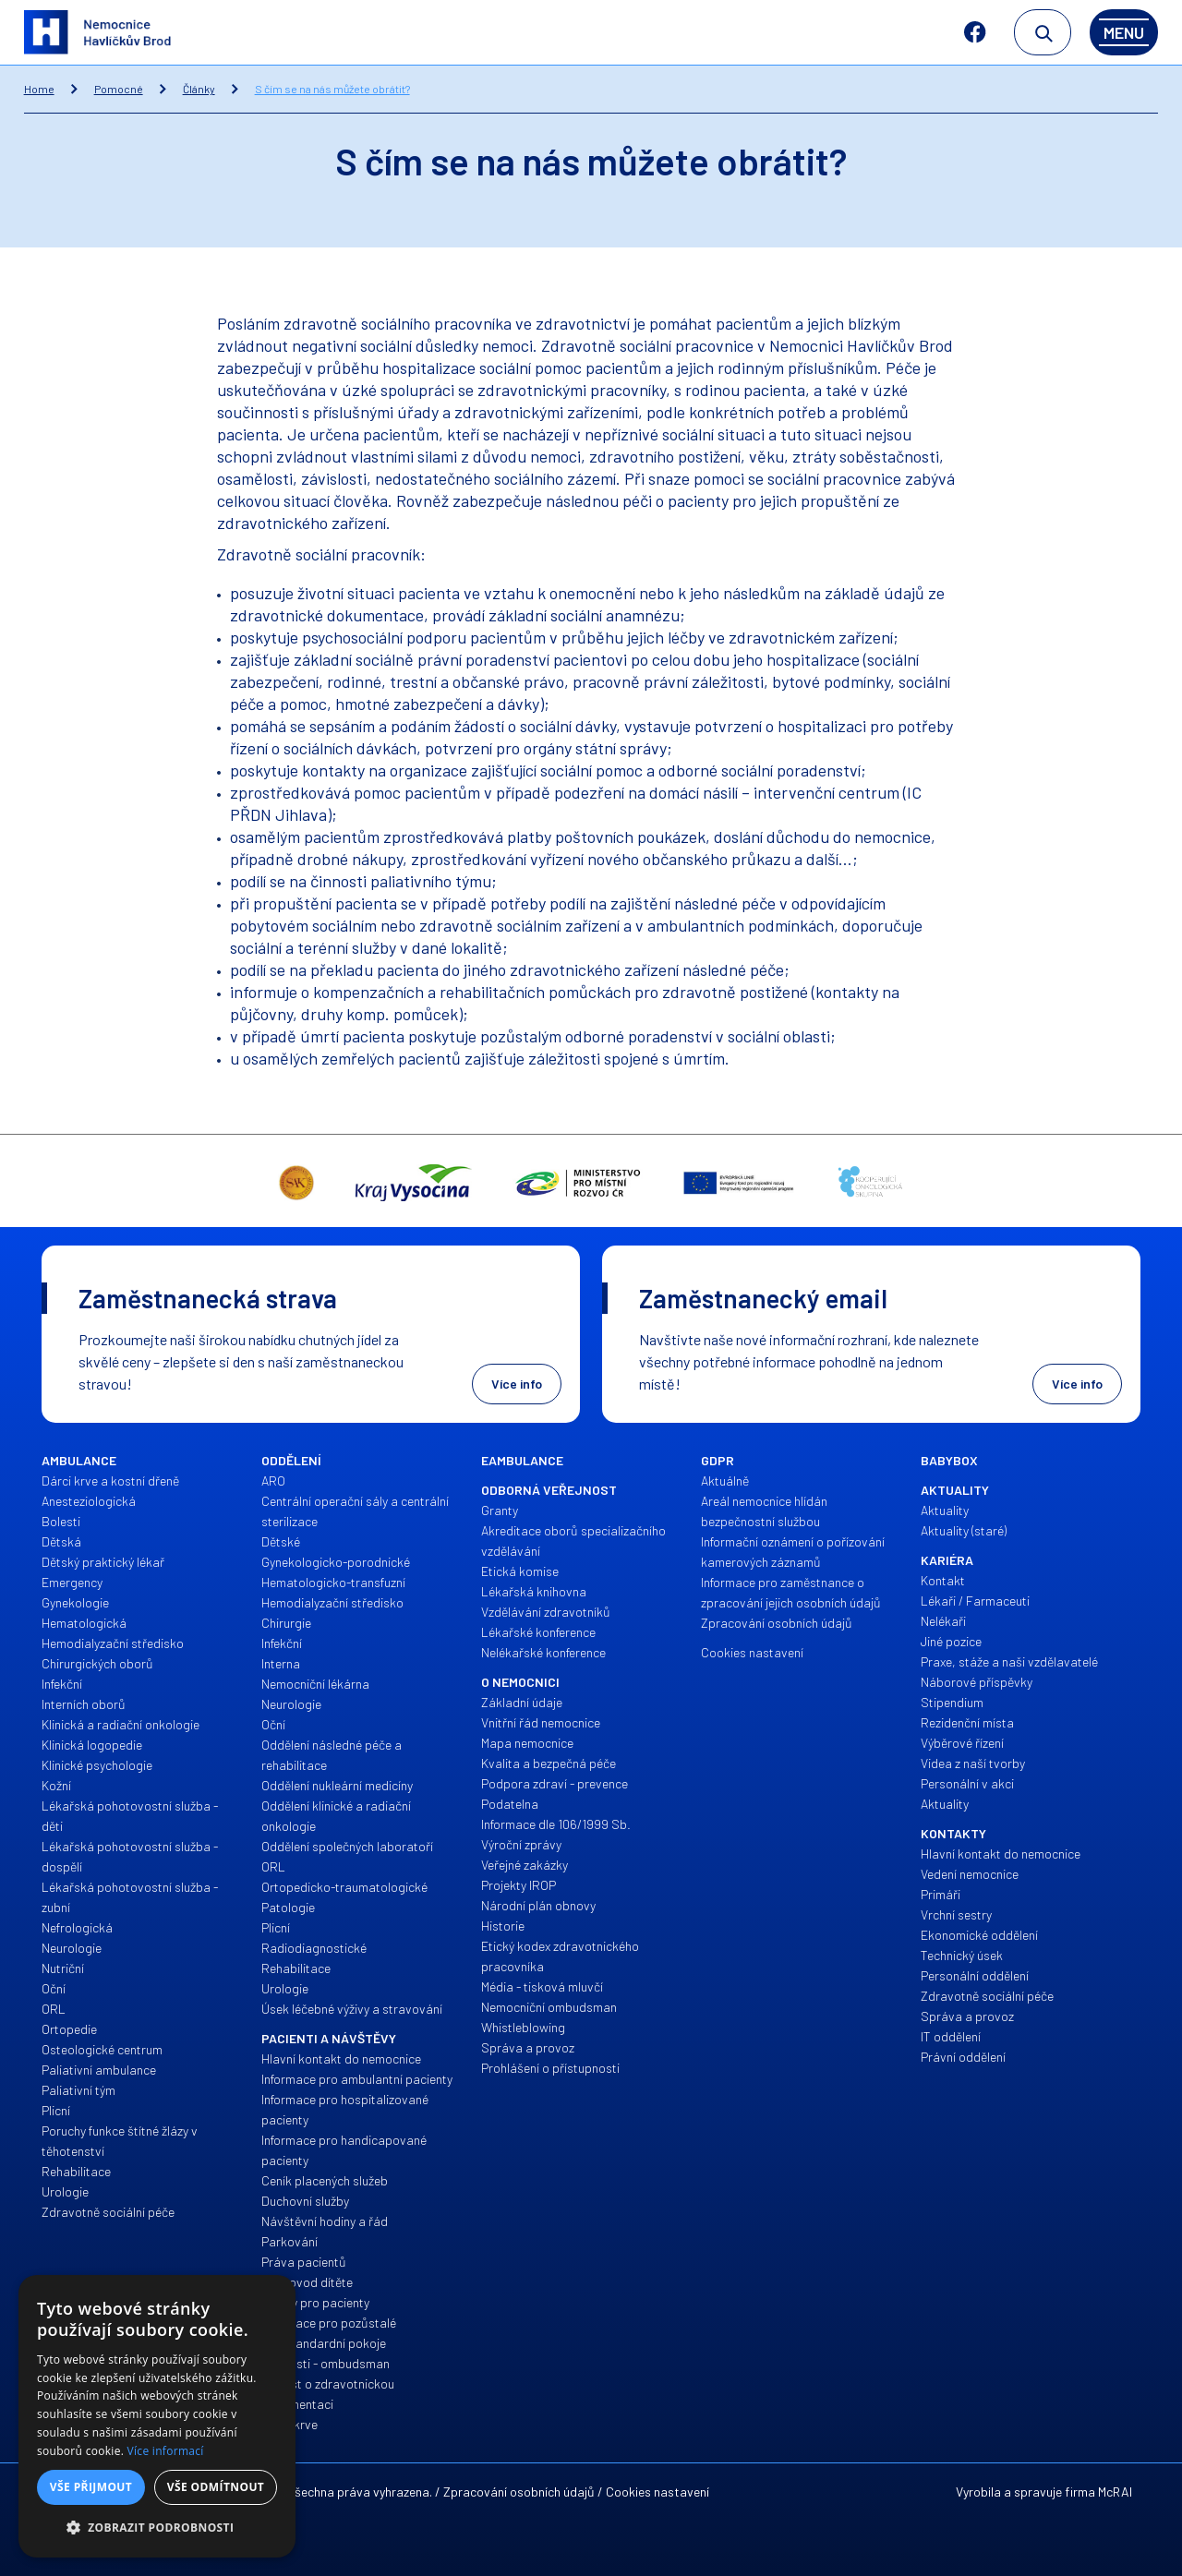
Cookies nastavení (657, 2491)
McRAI (1115, 2491)
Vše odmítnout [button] (215, 2487)
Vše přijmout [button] (91, 2487)
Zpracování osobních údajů (519, 2491)
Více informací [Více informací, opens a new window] (165, 2451)
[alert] (157, 2416)
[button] (157, 2528)
